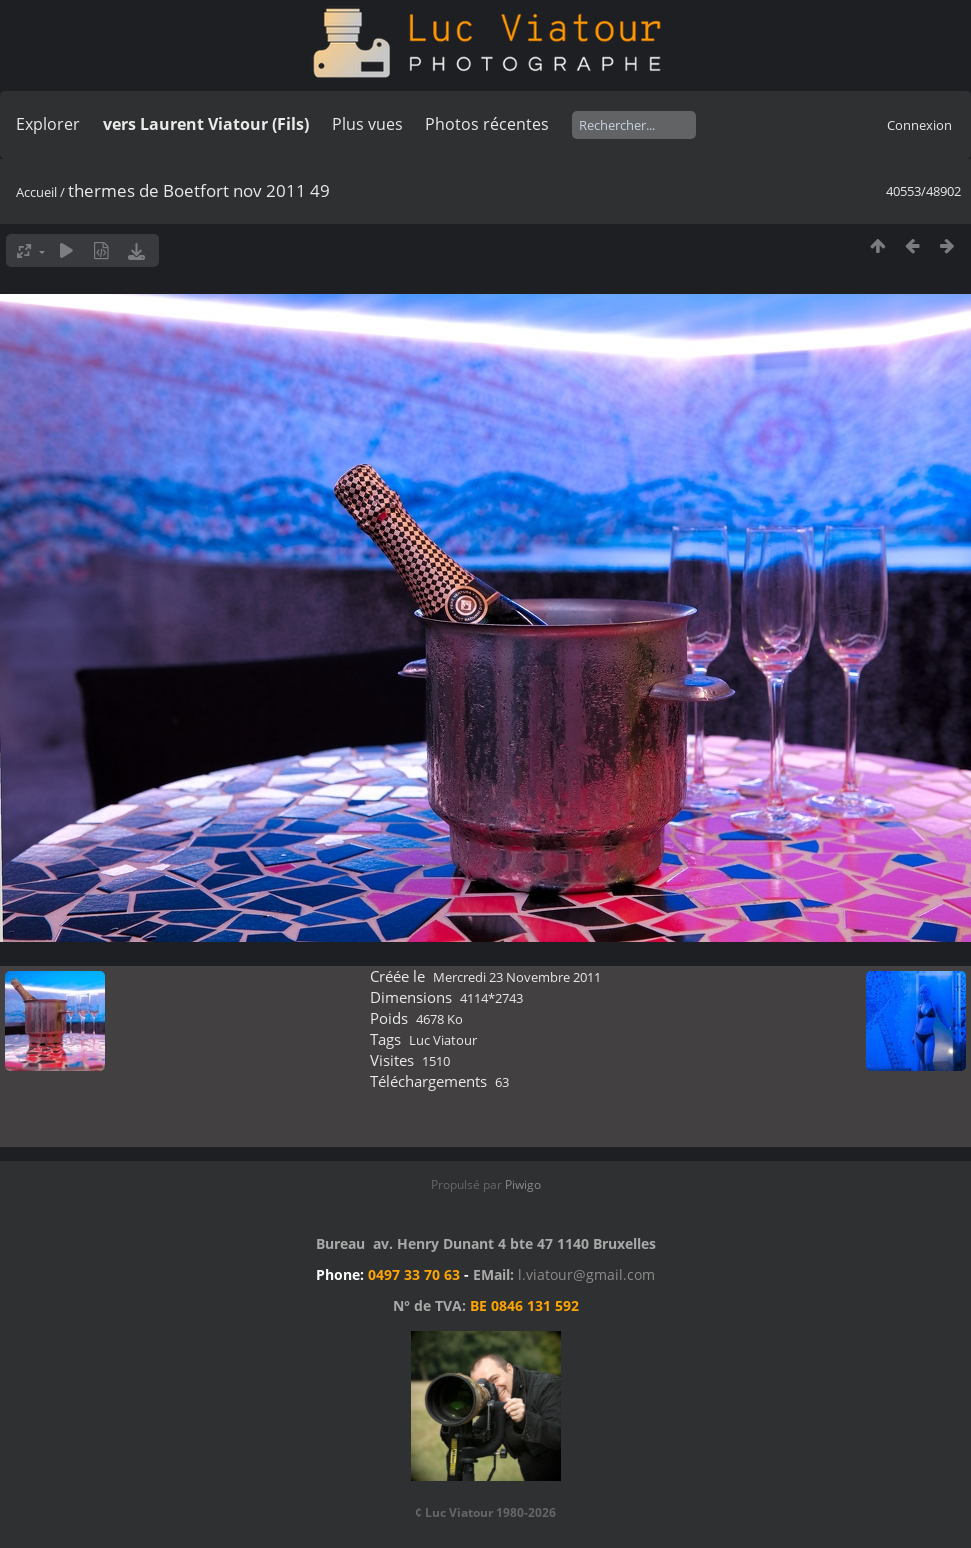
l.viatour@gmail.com (586, 1274)
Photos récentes (487, 124)
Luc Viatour (443, 1040)
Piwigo (523, 1184)
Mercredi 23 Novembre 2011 (517, 977)
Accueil (36, 192)
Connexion (919, 125)
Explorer (48, 124)
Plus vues (367, 124)
